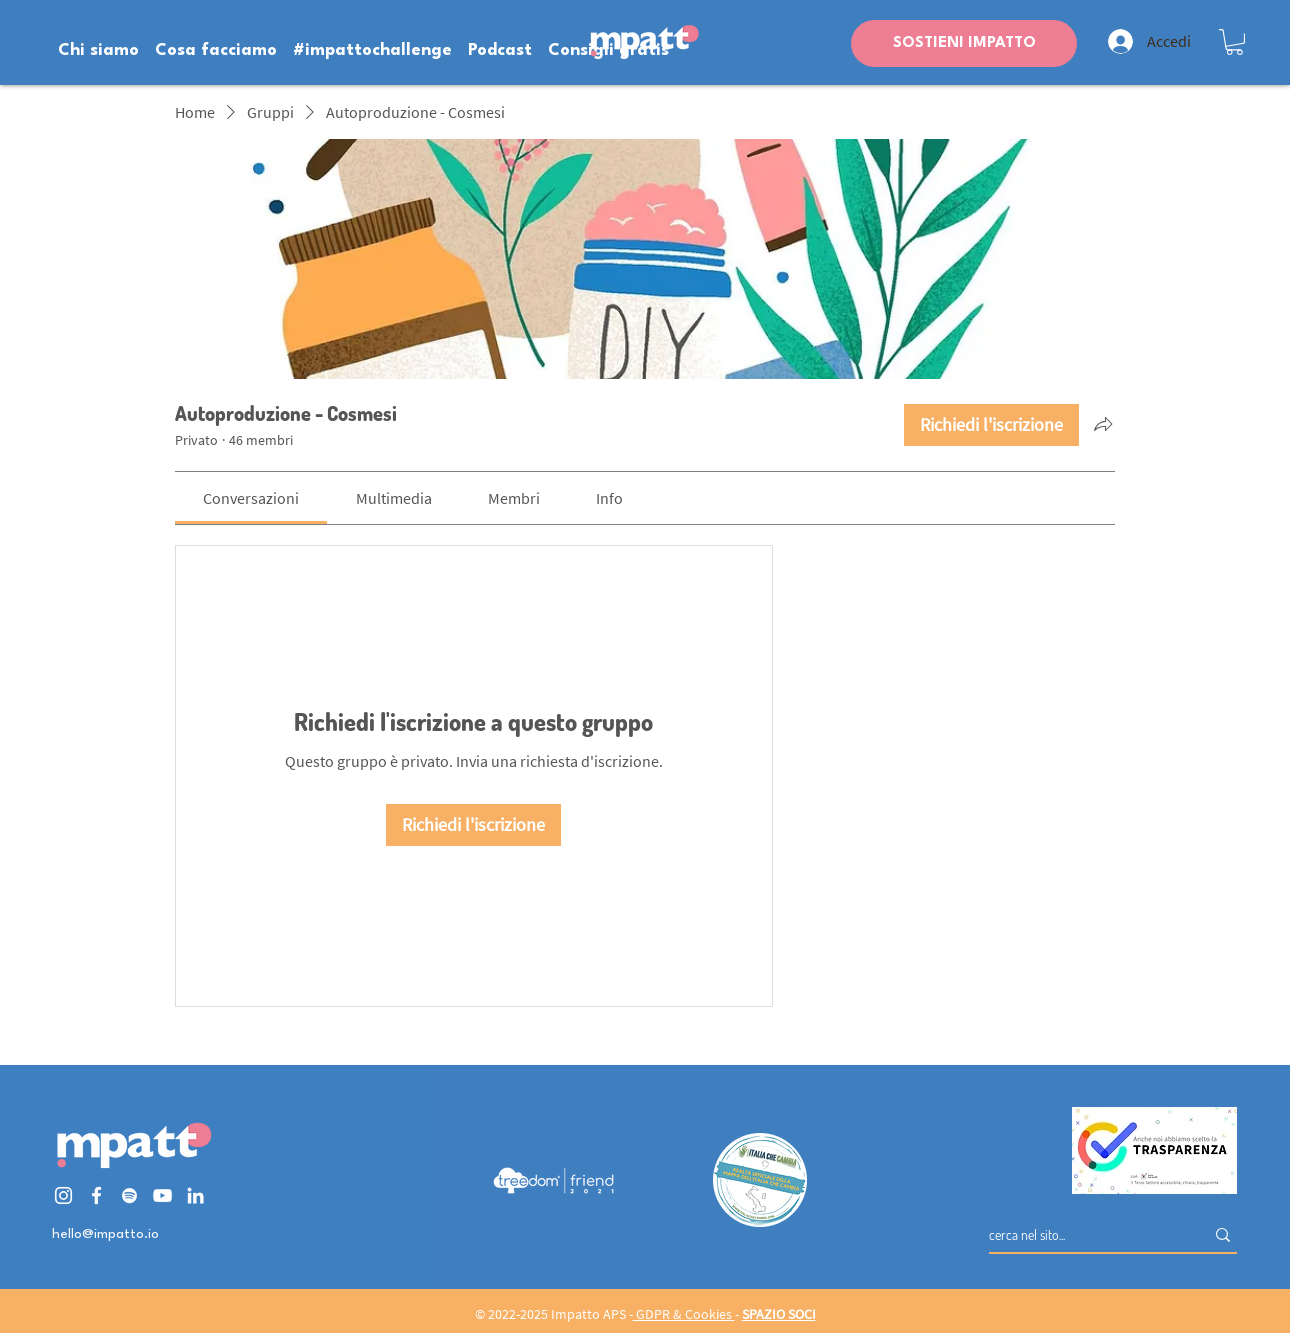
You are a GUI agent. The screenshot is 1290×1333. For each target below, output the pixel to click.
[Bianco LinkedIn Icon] (195, 1195)
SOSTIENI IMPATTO (964, 43)
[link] (251, 498)
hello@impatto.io (105, 1234)
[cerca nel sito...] (1081, 1235)
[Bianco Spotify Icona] (129, 1195)
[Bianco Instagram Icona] (63, 1195)
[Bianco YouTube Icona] (162, 1195)
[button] (1234, 42)
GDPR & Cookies (684, 1314)
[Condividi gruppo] (1103, 424)
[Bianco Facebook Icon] (96, 1195)
